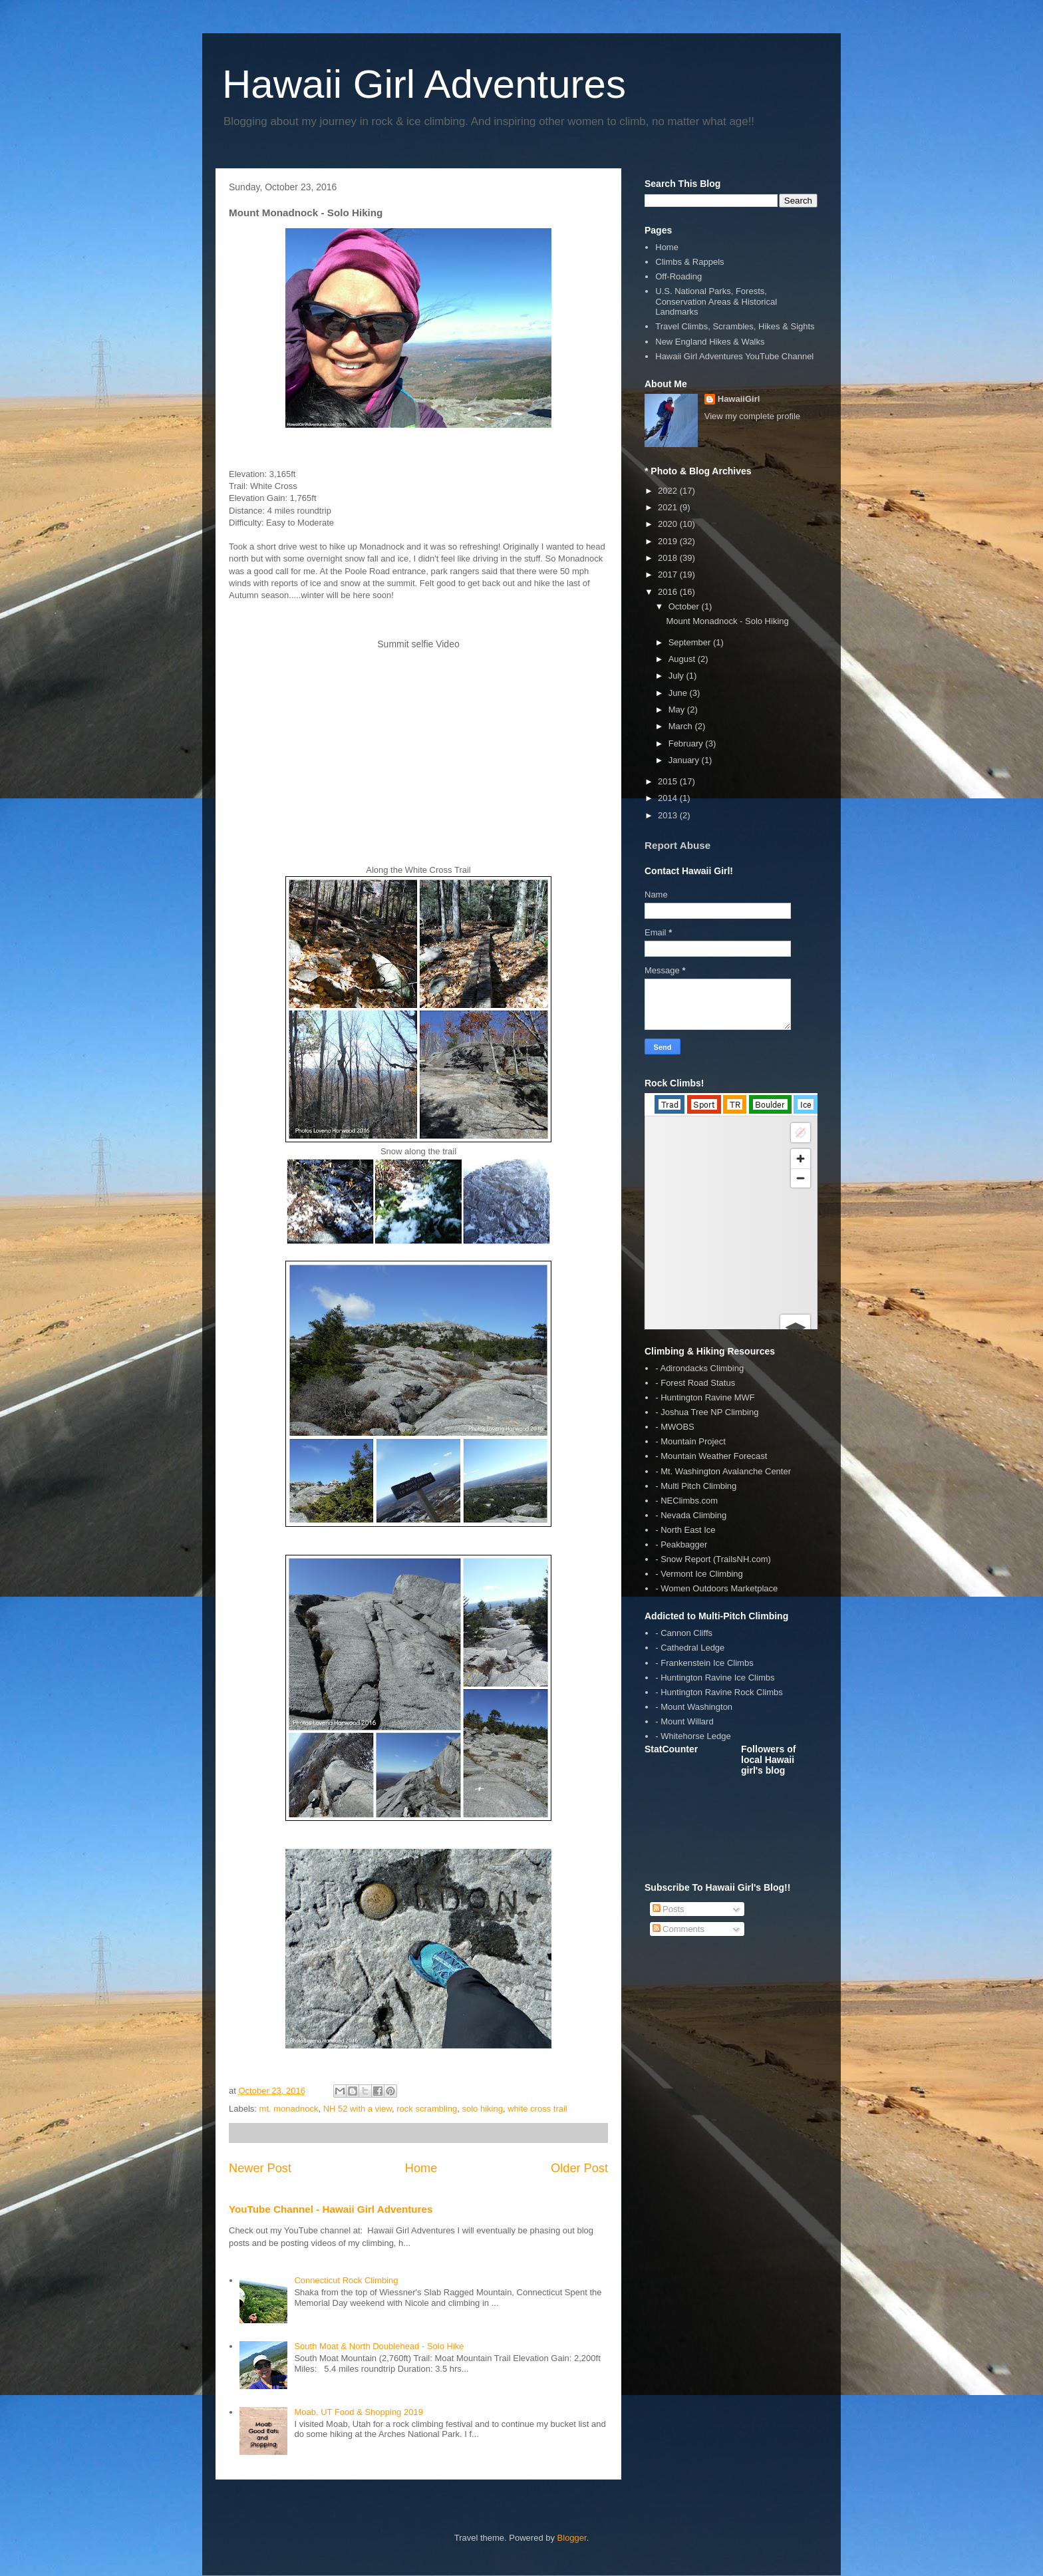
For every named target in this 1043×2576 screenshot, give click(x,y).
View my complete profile (752, 416)
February (687, 743)
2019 (669, 541)
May (678, 710)
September (691, 642)
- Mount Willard (684, 1721)
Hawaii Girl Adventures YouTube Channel (734, 356)
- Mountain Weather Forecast (711, 1456)
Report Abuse (677, 845)
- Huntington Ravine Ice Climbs (714, 1678)
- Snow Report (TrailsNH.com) (713, 1559)
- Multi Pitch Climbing (695, 1486)
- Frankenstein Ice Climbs (704, 1663)
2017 (669, 574)
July (677, 676)
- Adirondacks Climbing (699, 1368)
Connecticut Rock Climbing (346, 2280)
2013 (669, 815)
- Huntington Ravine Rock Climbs (718, 1692)
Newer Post (260, 2168)
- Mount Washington (693, 1707)
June (679, 693)
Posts (668, 1909)
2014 (669, 798)
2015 (669, 781)
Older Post (579, 2168)
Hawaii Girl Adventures (424, 84)
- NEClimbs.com (686, 1501)
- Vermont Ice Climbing (699, 1574)
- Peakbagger (681, 1544)
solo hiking (482, 2109)
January (685, 760)
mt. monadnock (289, 2109)
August (683, 659)
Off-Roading (678, 276)
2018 (669, 558)
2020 (669, 524)
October (685, 606)
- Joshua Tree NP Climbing (706, 1412)
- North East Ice (685, 1530)
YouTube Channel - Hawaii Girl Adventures (330, 2209)
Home (421, 2168)
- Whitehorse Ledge (692, 1736)
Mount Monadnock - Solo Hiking (727, 621)
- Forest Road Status (695, 1383)
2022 (669, 491)
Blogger (572, 2538)
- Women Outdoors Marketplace (716, 1588)
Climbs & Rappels (689, 262)
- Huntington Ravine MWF (705, 1397)
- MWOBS (674, 1427)
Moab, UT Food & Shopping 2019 (358, 2412)
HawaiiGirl (739, 399)
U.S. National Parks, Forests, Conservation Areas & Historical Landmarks (716, 301)
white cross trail (537, 2109)
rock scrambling (426, 2109)
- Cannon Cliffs (683, 1633)
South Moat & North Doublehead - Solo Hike (379, 2346)
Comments (678, 1929)
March (682, 726)
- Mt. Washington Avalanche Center (723, 1471)
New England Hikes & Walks (709, 342)
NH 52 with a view (357, 2109)
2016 (669, 592)
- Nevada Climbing (690, 1515)
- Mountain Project (690, 1441)
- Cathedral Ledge (689, 1648)
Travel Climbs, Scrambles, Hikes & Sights (734, 326)
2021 (669, 507)
